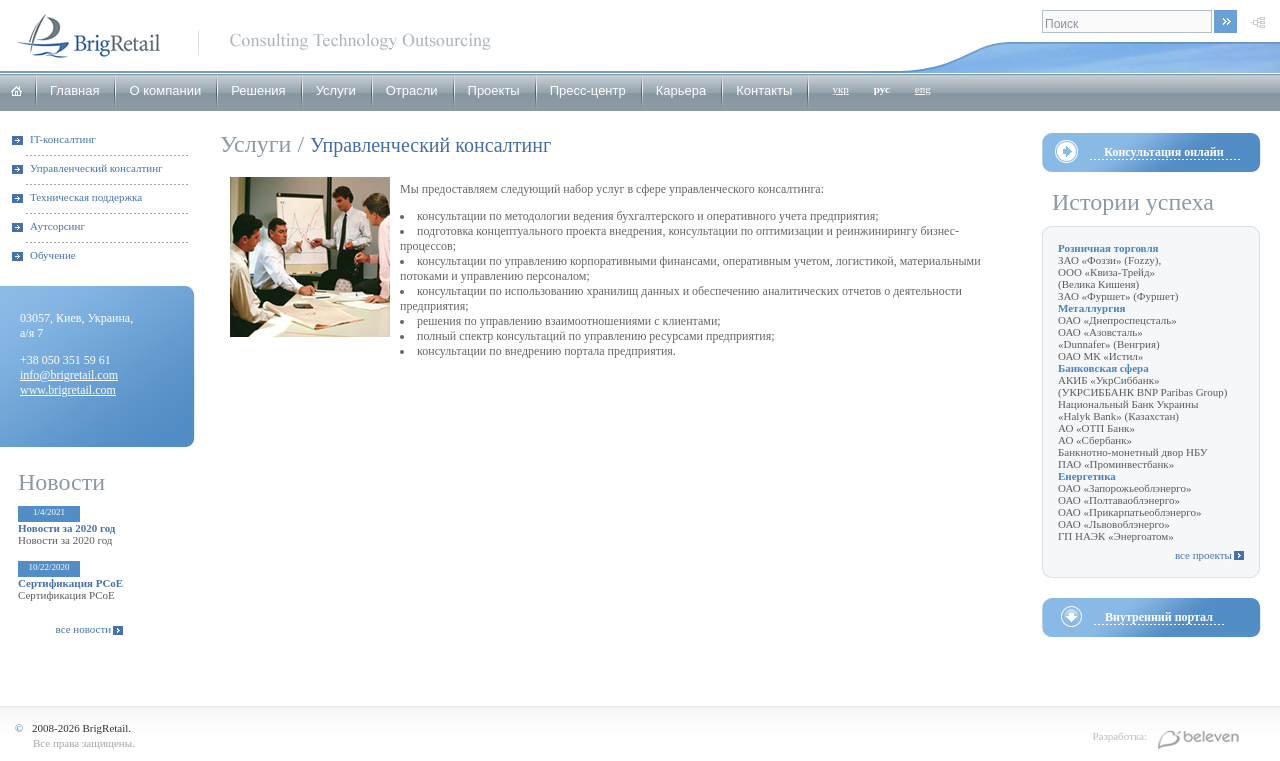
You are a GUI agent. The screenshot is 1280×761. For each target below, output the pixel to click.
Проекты (494, 90)
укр (840, 89)
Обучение (53, 255)
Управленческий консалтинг (96, 168)
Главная (74, 90)
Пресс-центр (588, 90)
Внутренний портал (1159, 617)
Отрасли (412, 90)
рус (882, 89)
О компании (165, 90)
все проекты (1203, 555)
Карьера (681, 90)
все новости (84, 629)
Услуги (336, 90)
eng (923, 89)
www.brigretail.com (68, 390)
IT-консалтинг (63, 139)
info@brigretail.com (69, 375)
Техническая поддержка (86, 197)
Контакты (764, 90)
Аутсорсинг (57, 226)
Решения (258, 90)
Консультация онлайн (1163, 152)
